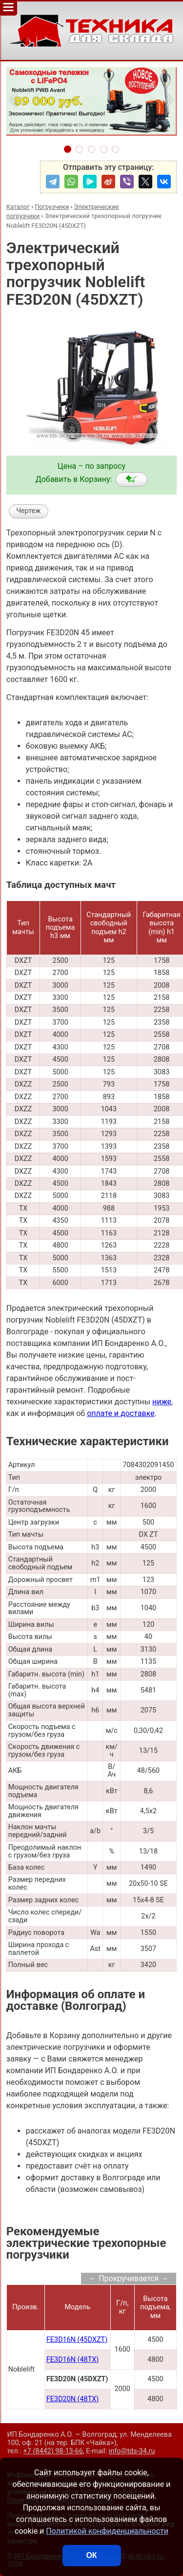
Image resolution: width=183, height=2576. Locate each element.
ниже (161, 1401)
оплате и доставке (121, 1413)
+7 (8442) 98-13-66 (53, 2451)
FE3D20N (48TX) (72, 2399)
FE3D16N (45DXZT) (76, 2340)
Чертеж (28, 511)
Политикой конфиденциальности (107, 2531)
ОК (91, 2555)
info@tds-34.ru (132, 2451)
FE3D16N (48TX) (72, 2359)
